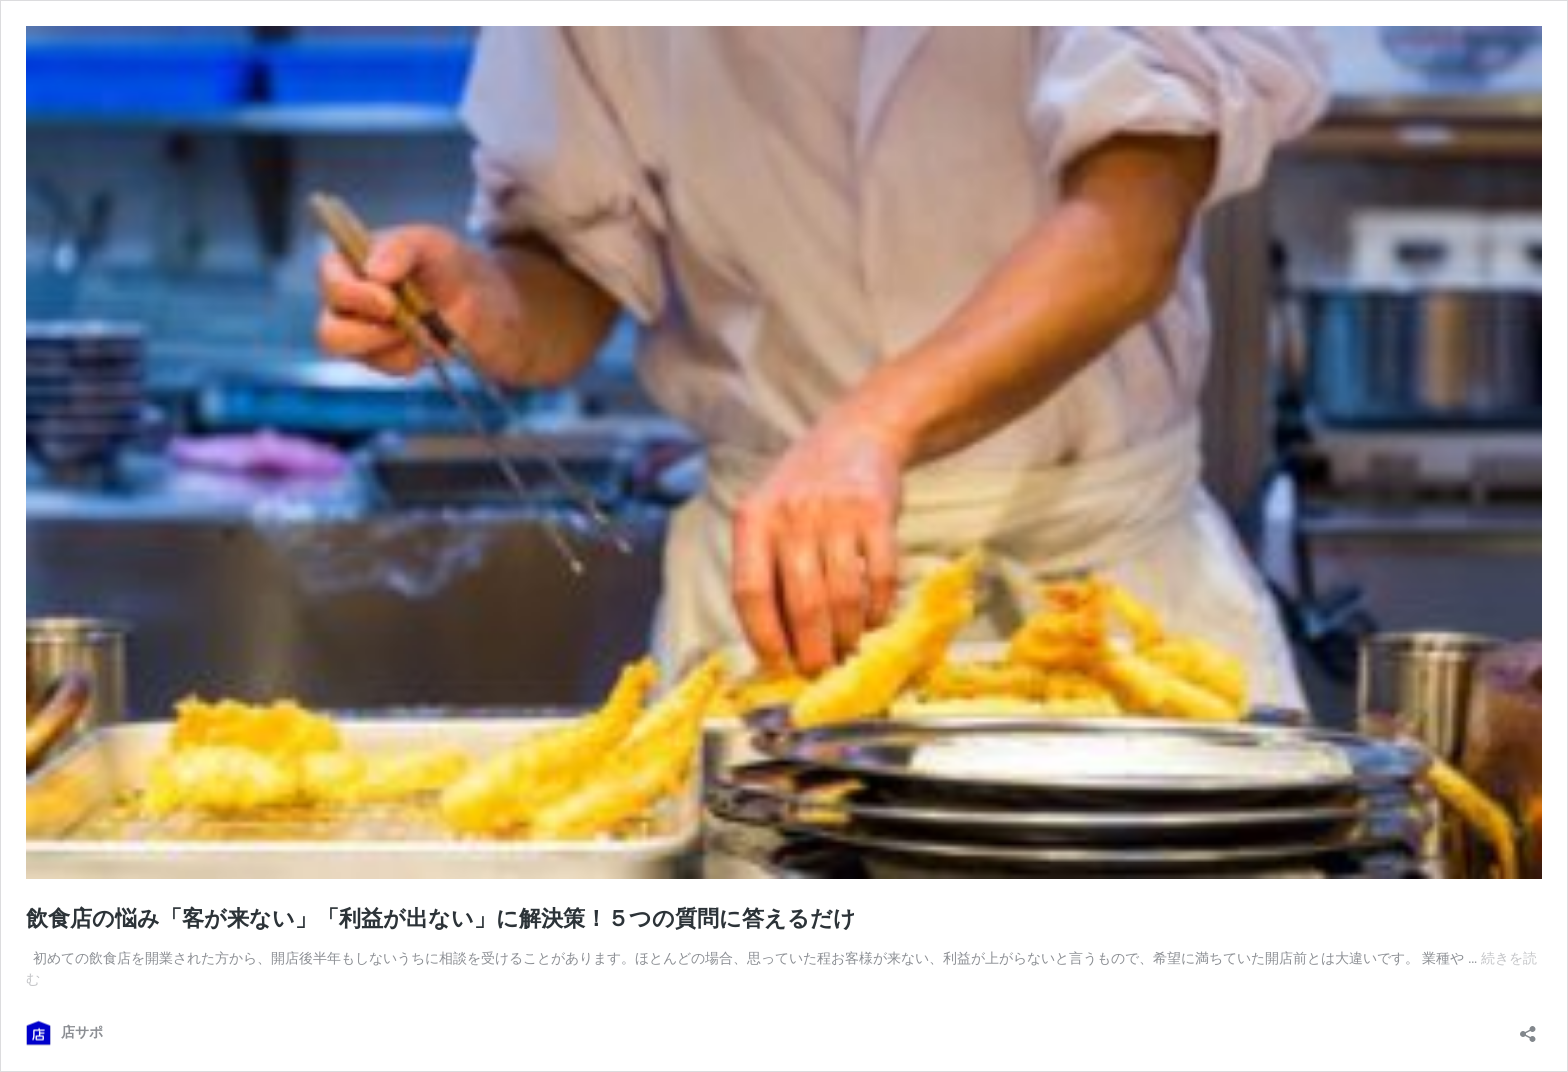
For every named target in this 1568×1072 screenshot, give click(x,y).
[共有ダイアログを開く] (1528, 1027)
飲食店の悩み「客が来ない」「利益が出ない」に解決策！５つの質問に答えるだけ (441, 918)
